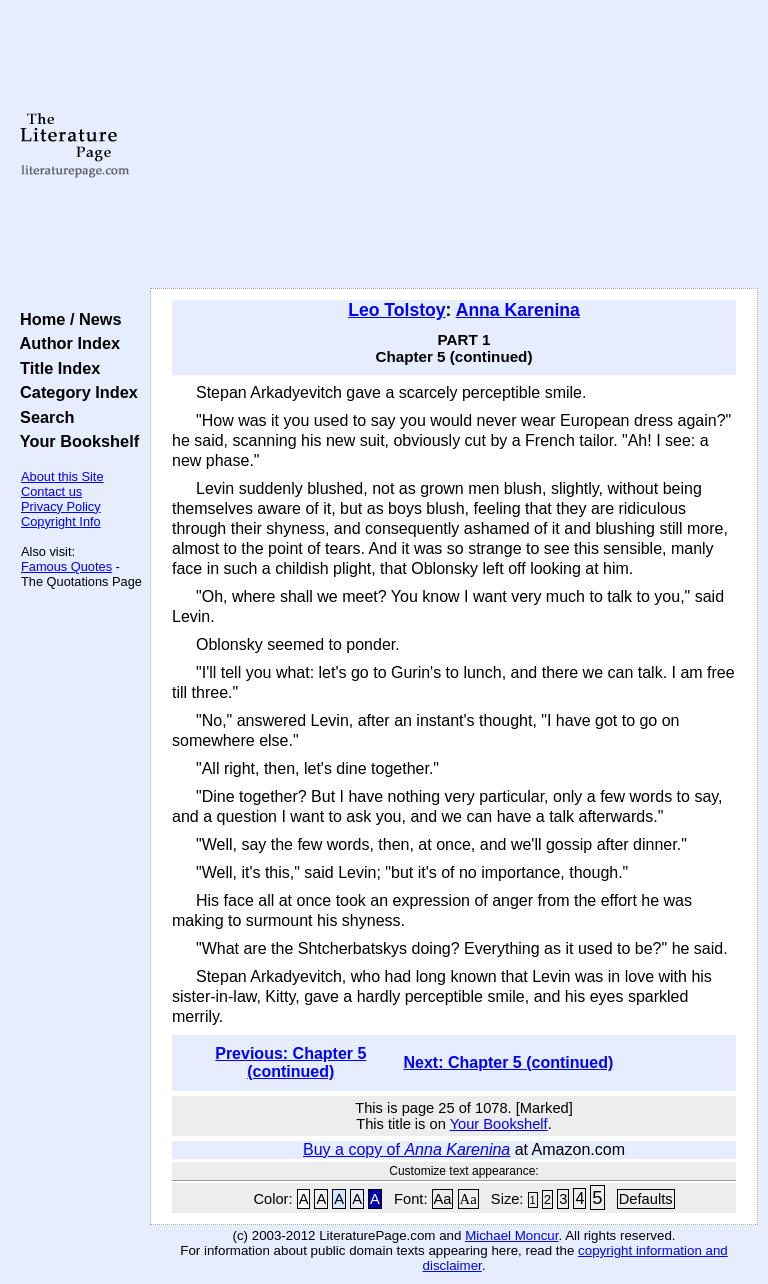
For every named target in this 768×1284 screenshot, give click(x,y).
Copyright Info (61, 521)
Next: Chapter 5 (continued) (508, 1062)
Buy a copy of (406, 1149)
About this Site (62, 476)
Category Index (74, 392)
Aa (443, 1199)
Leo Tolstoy (396, 310)
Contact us (51, 491)
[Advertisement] (454, 145)
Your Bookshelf (75, 441)
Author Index (65, 343)
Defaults (646, 1199)
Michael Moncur (511, 1235)
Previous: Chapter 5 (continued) (290, 1062)
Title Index (55, 368)
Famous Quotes (66, 566)
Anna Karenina (518, 310)
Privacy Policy (61, 506)
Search (42, 417)
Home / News (66, 319)
